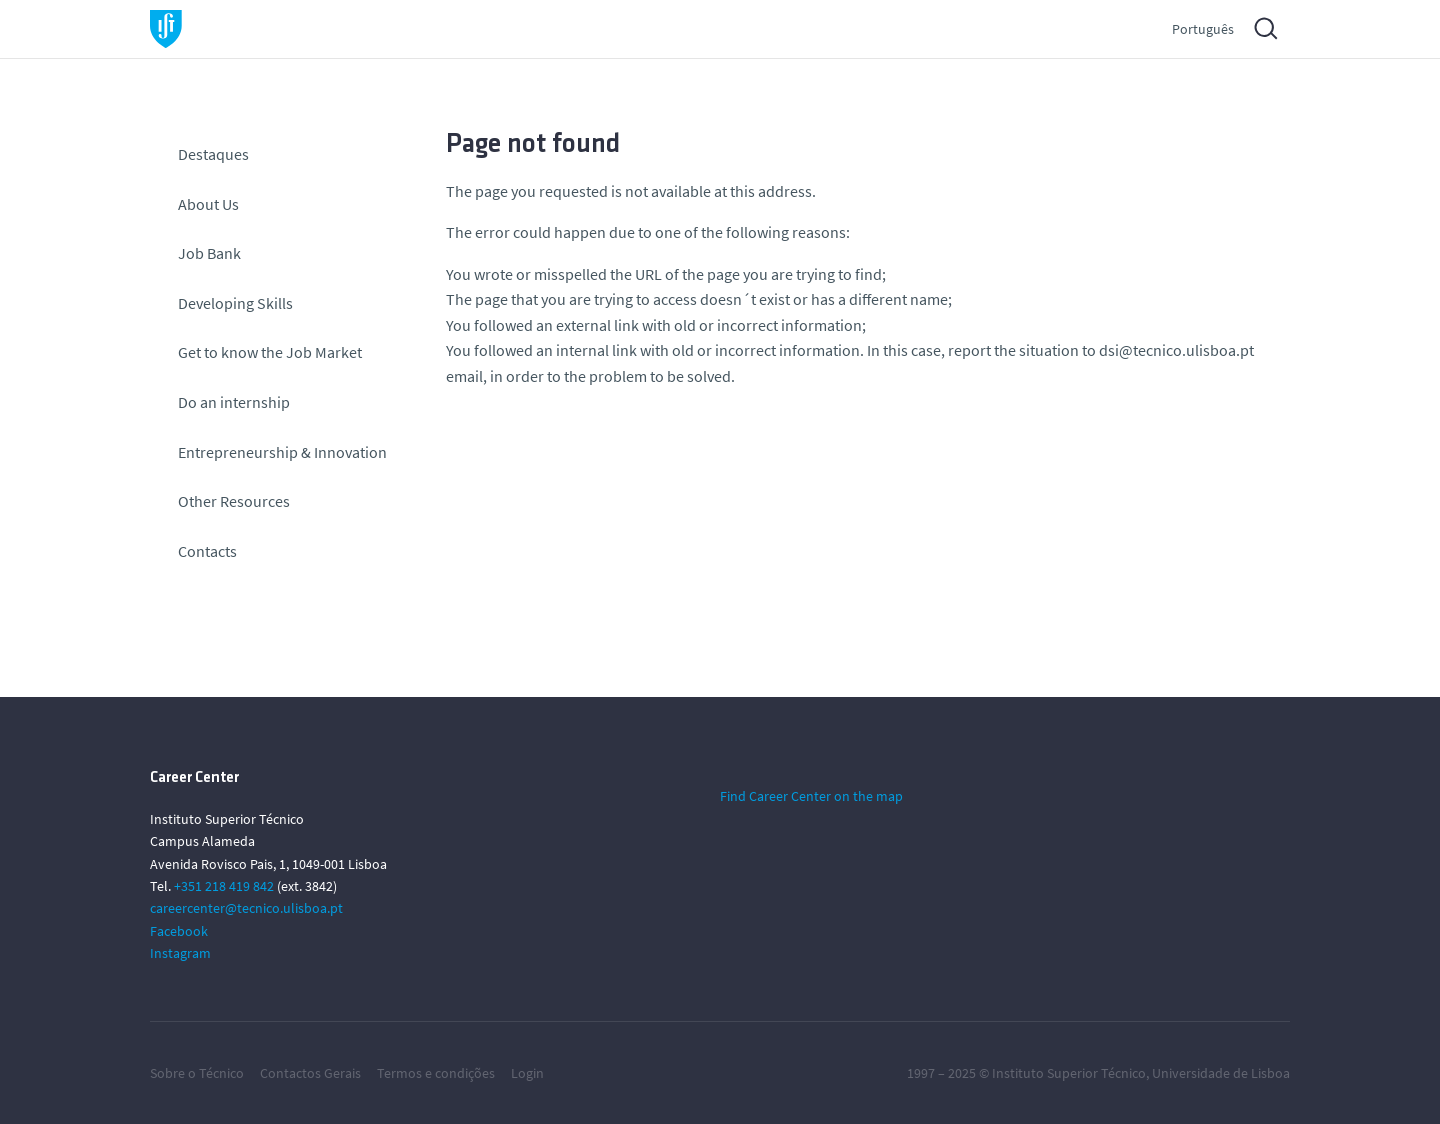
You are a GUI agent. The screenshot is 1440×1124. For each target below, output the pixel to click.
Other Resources (234, 501)
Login (527, 1073)
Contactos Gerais (310, 1073)
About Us (208, 204)
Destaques (213, 154)
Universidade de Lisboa (1221, 1073)
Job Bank (209, 253)
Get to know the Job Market (270, 352)
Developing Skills (235, 303)
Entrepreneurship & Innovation (282, 452)
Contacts (207, 551)
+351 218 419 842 (224, 886)
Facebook (179, 931)
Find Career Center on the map (811, 796)
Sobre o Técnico (197, 1073)
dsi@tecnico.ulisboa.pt (1176, 350)
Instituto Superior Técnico (1069, 1073)
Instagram (180, 953)
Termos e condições (436, 1073)
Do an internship (234, 402)
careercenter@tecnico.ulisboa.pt (246, 908)
